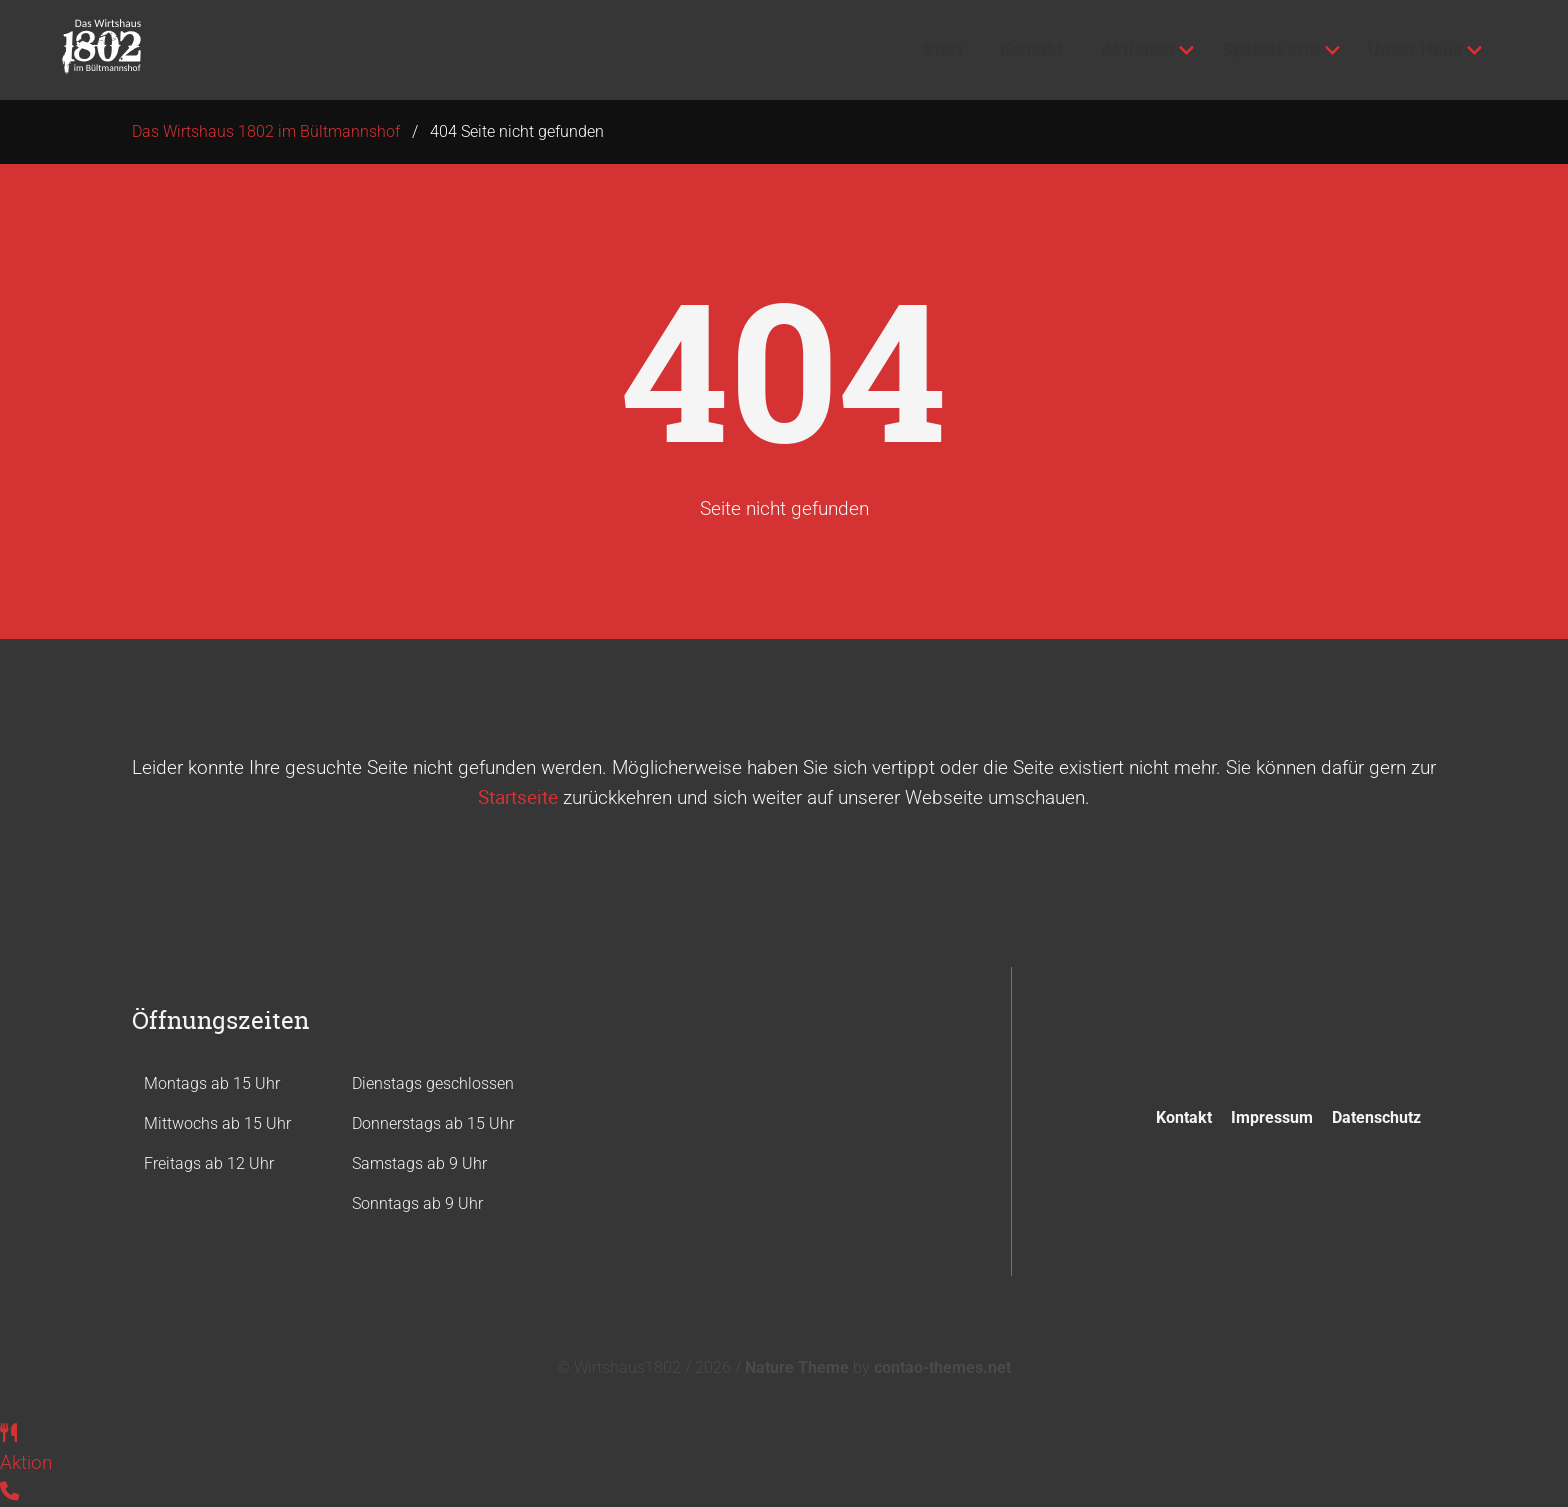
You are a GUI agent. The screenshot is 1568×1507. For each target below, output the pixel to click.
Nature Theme (797, 1367)
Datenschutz (1376, 1117)
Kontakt (1184, 1117)
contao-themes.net (942, 1367)
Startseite (518, 797)
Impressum (1272, 1117)
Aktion (26, 1462)
